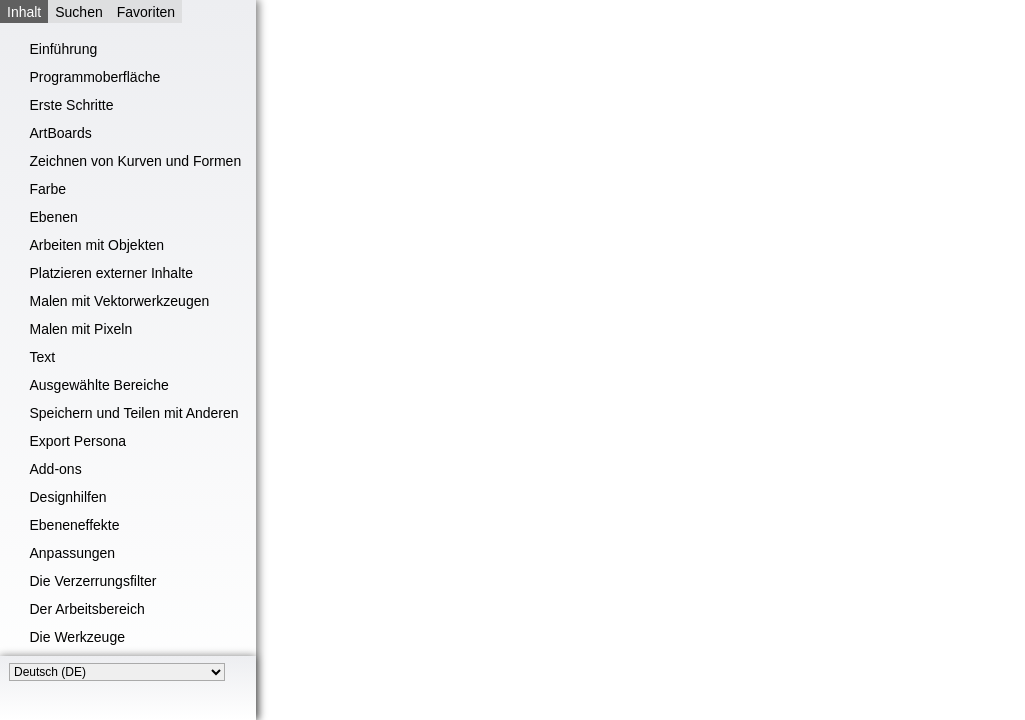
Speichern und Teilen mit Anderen (134, 413)
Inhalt (24, 12)
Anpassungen (73, 553)
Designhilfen (68, 497)
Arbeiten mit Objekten (97, 245)
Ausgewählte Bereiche (99, 385)
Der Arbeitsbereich (87, 609)
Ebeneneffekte (75, 525)
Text (43, 357)
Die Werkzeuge (77, 637)
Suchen (78, 12)
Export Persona (78, 441)
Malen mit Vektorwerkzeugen (120, 301)
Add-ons (56, 469)
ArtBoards (61, 133)
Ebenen (54, 217)
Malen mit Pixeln (81, 329)
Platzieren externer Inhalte (111, 273)
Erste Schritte (72, 105)
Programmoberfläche (95, 77)
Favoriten (146, 12)
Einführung (64, 49)
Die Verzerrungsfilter (93, 581)
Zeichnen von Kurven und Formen (136, 161)
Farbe (48, 189)
